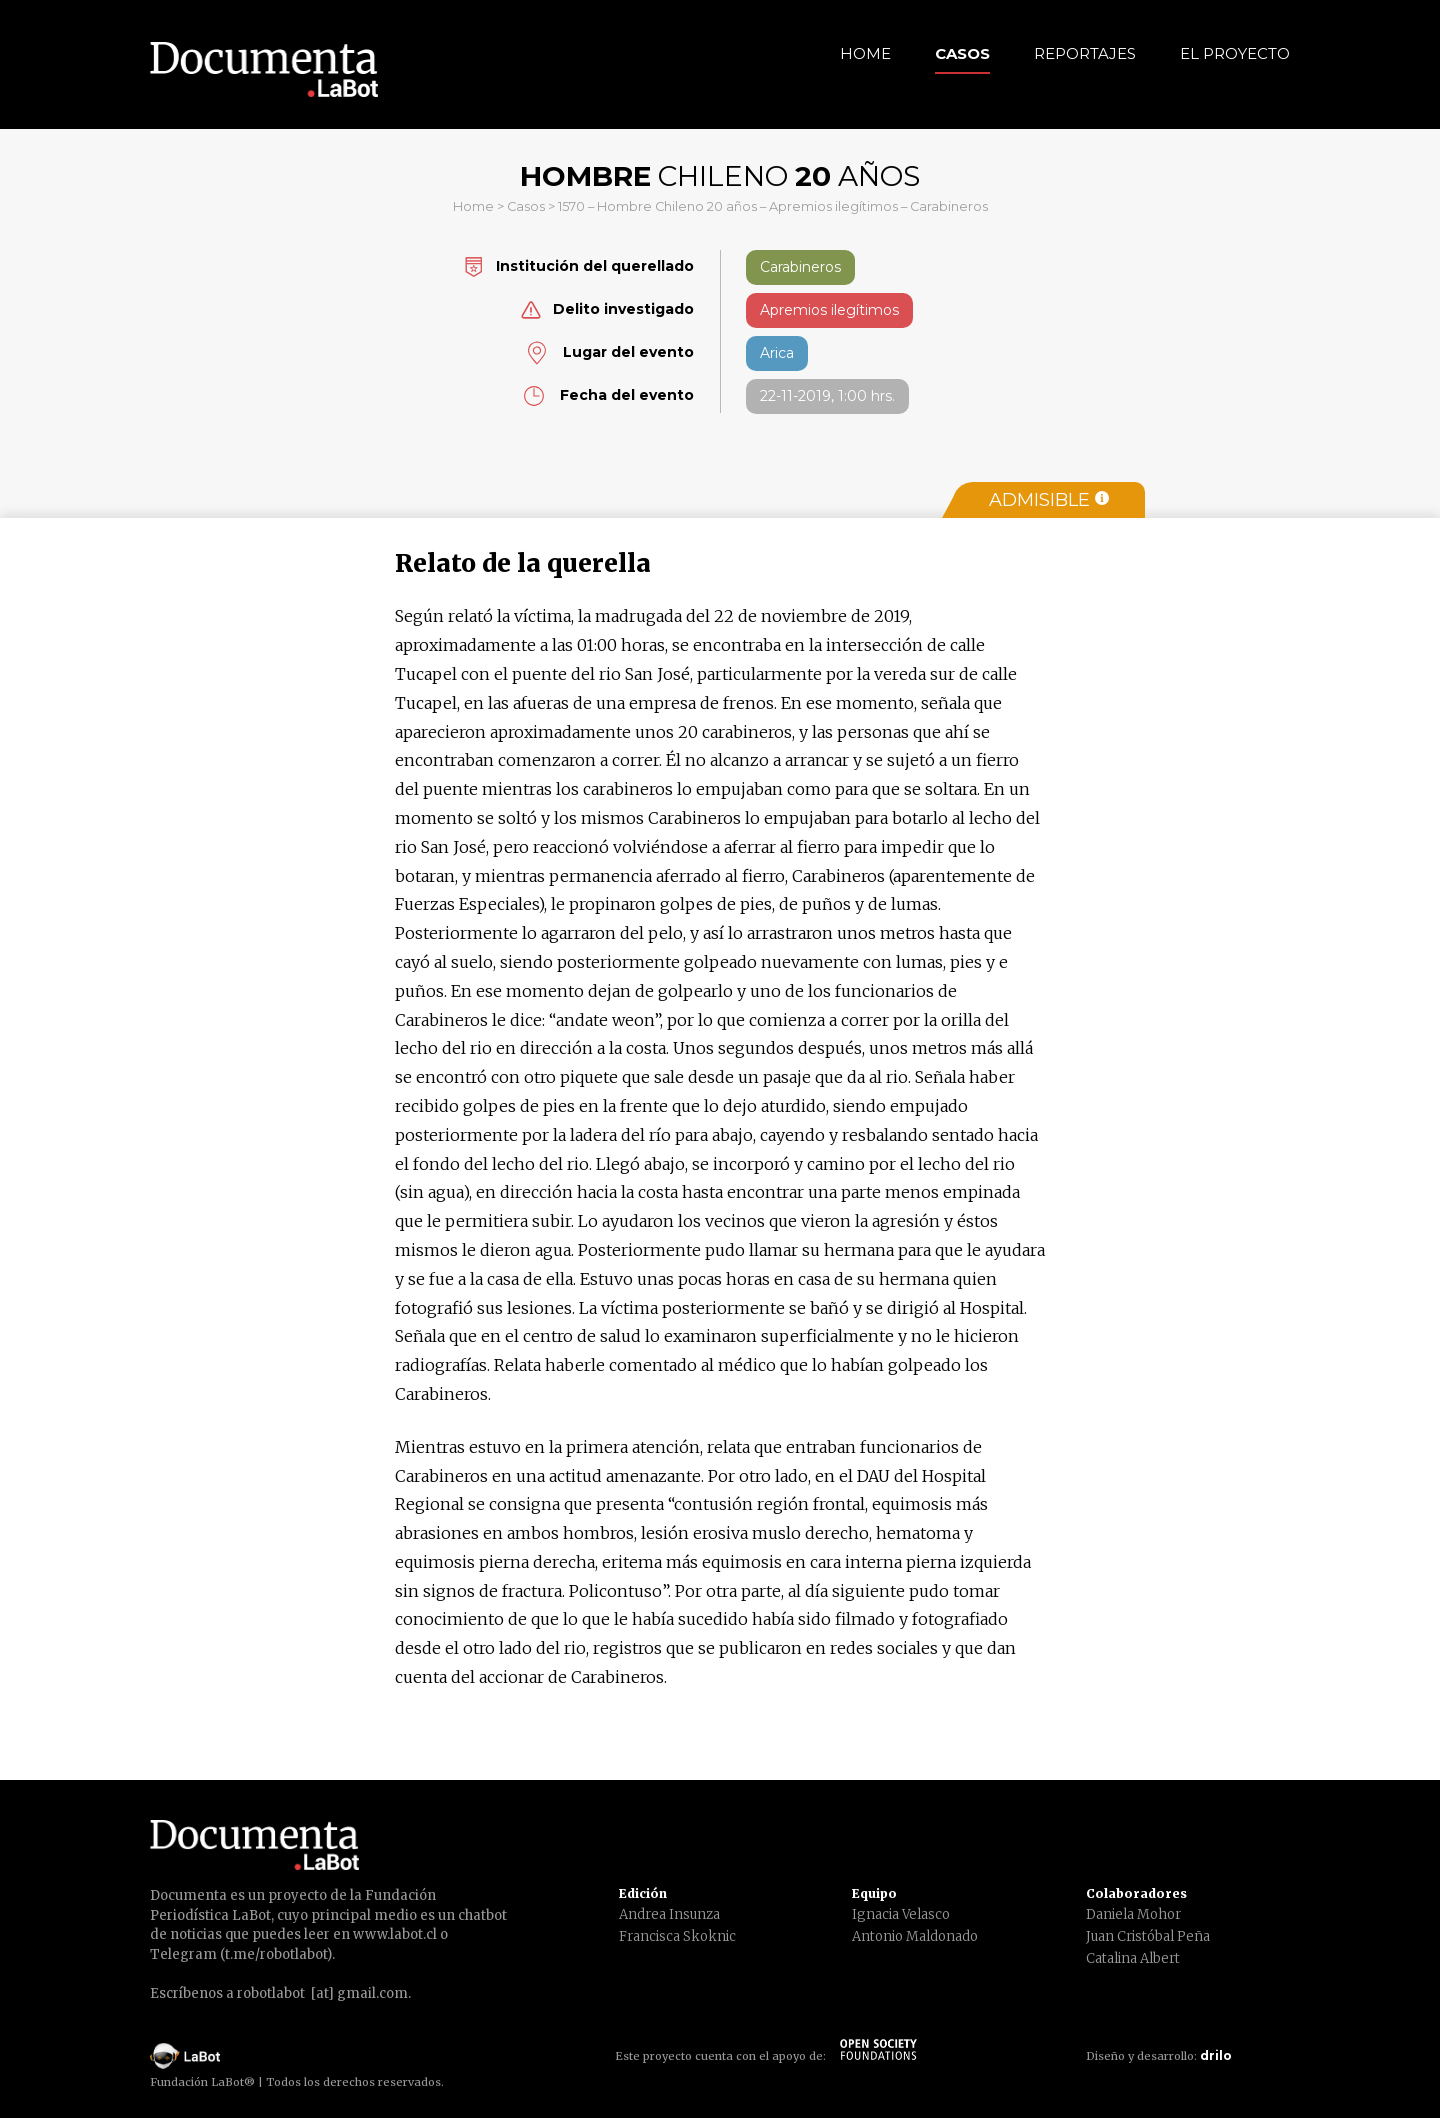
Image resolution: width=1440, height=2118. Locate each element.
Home (865, 53)
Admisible (1049, 500)
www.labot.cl (395, 1934)
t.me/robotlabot (276, 1954)
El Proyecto (1235, 53)
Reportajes (1085, 53)
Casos (962, 53)
